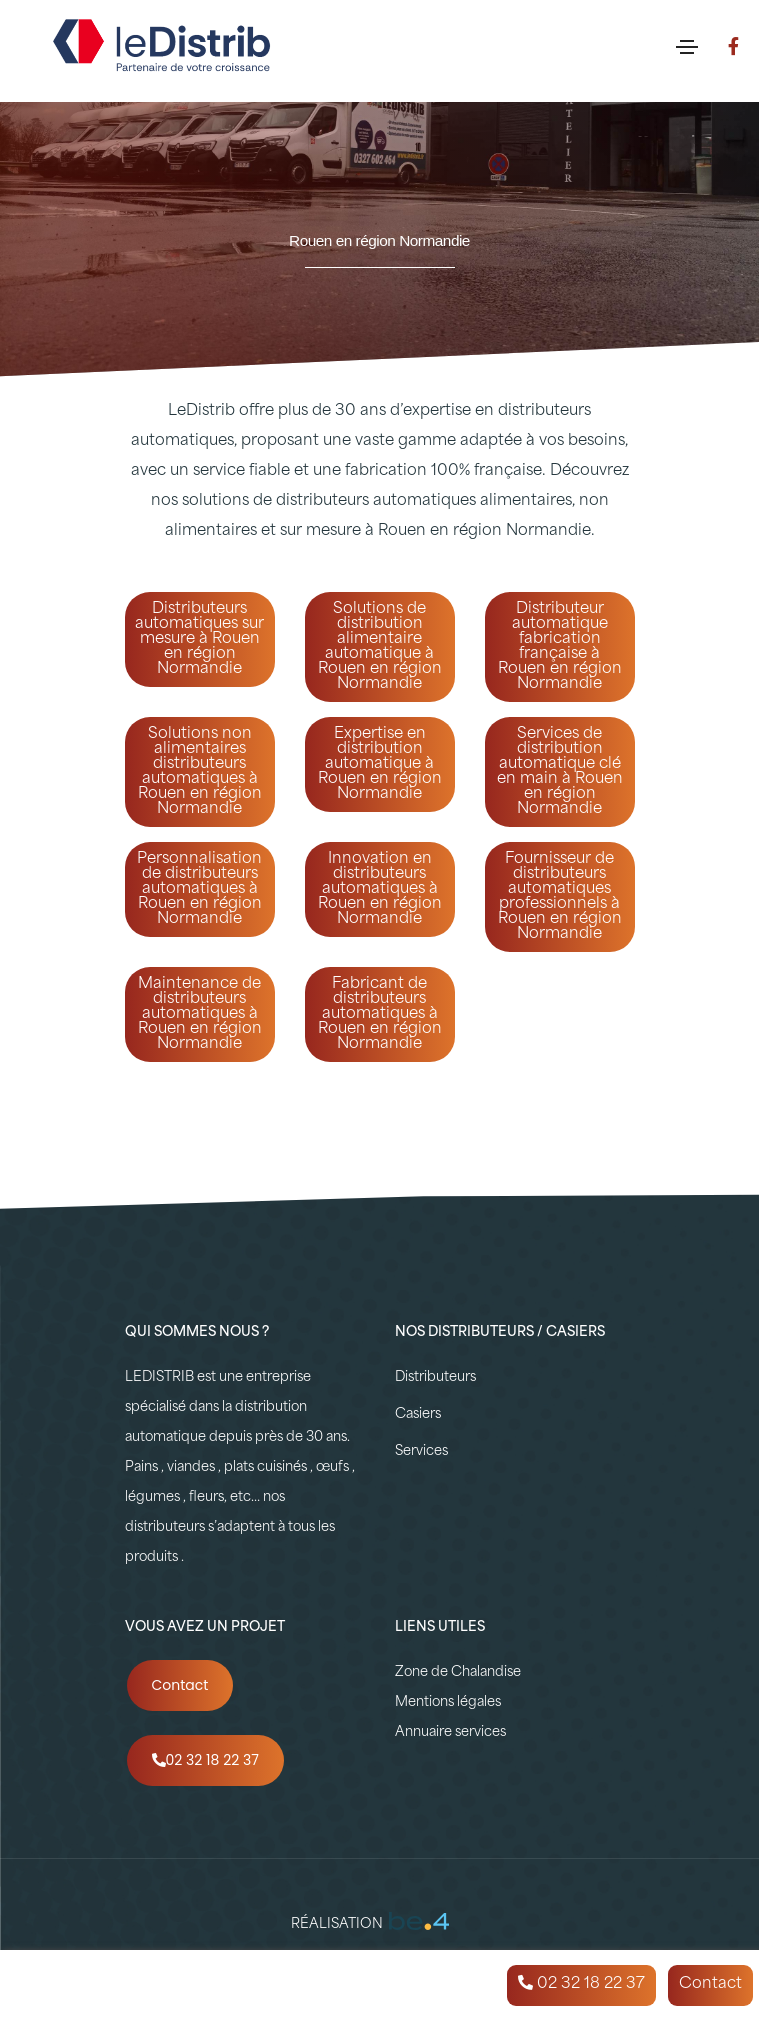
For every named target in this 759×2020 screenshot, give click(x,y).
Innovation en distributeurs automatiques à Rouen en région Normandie (380, 889)
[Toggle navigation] (687, 47)
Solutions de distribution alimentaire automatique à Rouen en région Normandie (380, 647)
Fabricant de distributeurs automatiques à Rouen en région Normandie (380, 1014)
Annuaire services (450, 1732)
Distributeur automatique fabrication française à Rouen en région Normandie (560, 647)
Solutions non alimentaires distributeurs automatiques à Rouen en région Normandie (200, 772)
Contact (180, 1685)
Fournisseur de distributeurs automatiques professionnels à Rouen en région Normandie (560, 897)
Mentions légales (448, 1702)
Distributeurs (435, 1377)
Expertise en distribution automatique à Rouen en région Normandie (380, 764)
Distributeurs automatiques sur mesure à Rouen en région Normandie (199, 639)
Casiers (418, 1414)
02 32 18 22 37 (205, 1760)
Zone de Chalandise (458, 1672)
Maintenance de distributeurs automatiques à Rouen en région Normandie (200, 1014)
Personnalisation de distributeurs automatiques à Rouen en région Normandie (199, 889)
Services (421, 1451)
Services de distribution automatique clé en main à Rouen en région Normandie (560, 772)
